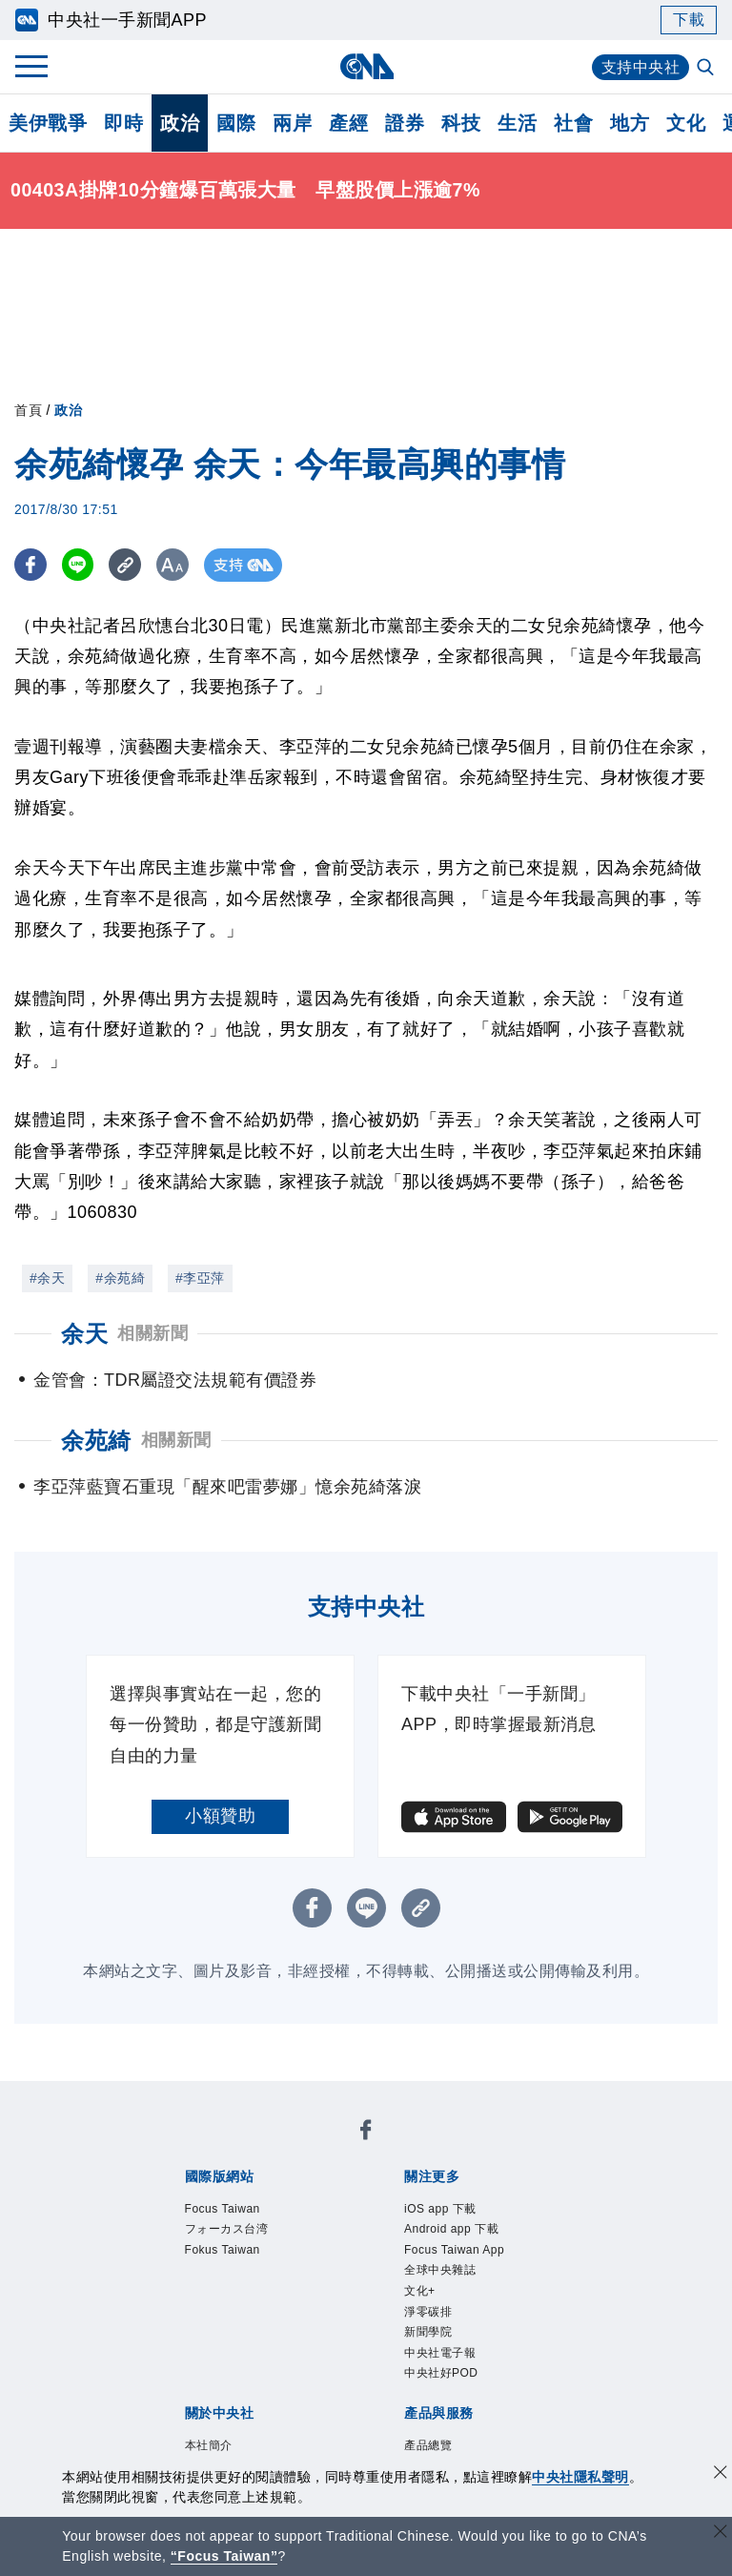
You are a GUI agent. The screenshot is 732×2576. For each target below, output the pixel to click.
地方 (629, 123)
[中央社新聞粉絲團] (366, 2133)
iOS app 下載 (440, 2208)
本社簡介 (209, 2445)
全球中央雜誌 (440, 2270)
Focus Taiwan (222, 2208)
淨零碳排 (428, 2311)
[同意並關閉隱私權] (720, 2474)
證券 (404, 123)
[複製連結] (128, 565)
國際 (235, 123)
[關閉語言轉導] (720, 2534)
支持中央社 (641, 67)
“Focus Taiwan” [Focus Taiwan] (224, 2556)
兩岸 (292, 123)
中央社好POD (441, 2373)
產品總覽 (428, 2445)
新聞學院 (428, 2332)
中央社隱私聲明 (580, 2476)
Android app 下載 (451, 2229)
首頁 (28, 410)
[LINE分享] (79, 565)
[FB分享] (31, 565)
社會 (573, 123)
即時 (123, 123)
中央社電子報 (440, 2353)
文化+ (420, 2291)
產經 (348, 123)
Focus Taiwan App (454, 2250)
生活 (517, 123)
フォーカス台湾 (227, 2229)
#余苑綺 (120, 1278)
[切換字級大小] (176, 565)
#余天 (47, 1278)
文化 (685, 123)
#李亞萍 (200, 1278)
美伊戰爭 (48, 123)
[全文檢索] (707, 68)
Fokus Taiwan (222, 2250)
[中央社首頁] (366, 66)
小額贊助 (220, 1815)
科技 (460, 123)
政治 (179, 123)
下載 (688, 19)
